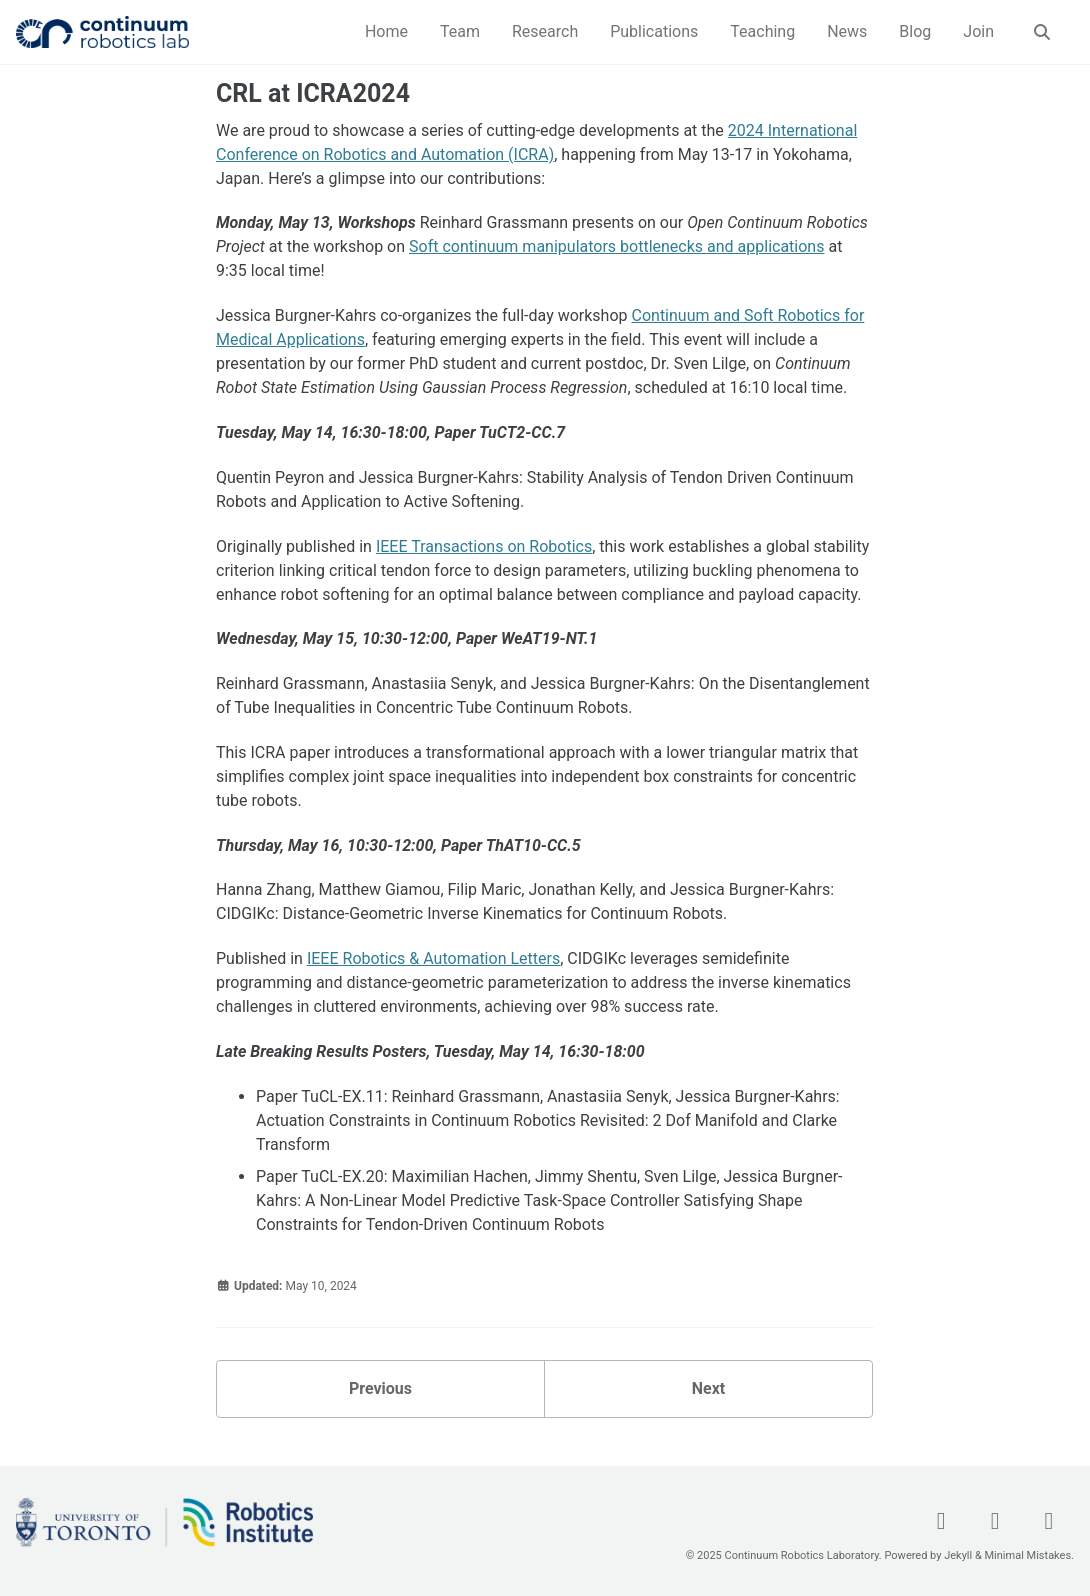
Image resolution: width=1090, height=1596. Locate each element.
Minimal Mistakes (1028, 1555)
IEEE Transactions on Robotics (484, 546)
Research (545, 31)
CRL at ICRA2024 (313, 93)
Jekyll (958, 1555)
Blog (915, 31)
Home (386, 31)
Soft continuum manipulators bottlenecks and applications (616, 246)
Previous (380, 1388)
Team (460, 31)
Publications (654, 31)
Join (978, 31)
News (847, 31)
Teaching (762, 31)
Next (708, 1388)
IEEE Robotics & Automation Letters (433, 958)
